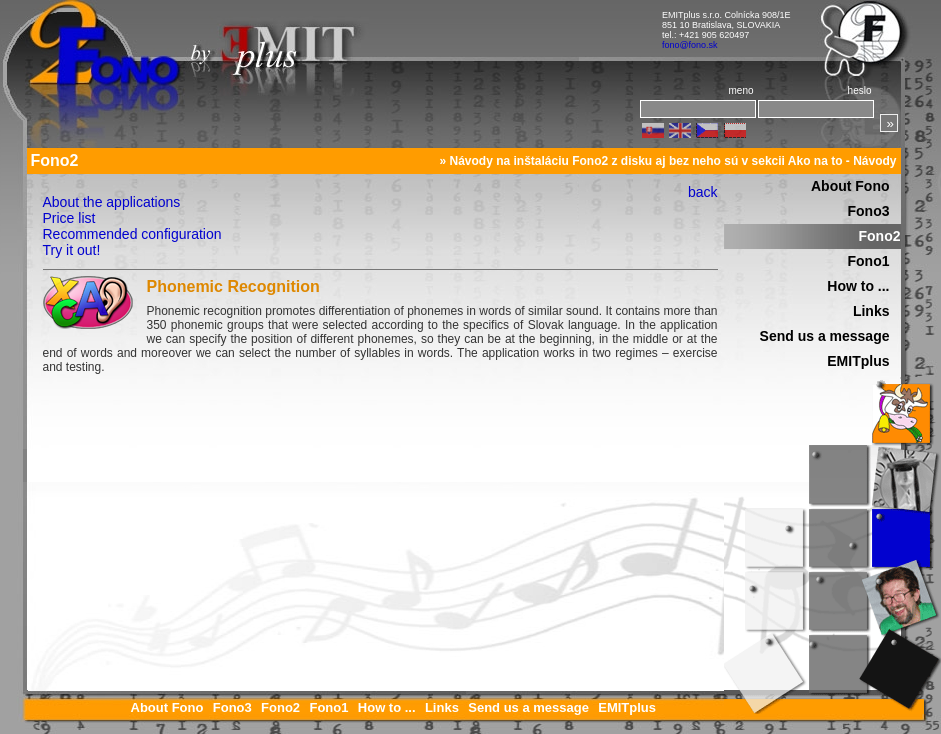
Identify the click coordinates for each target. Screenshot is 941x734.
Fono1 (869, 261)
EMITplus (858, 361)
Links (871, 311)
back (703, 192)
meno (740, 90)
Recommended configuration (132, 234)
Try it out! (72, 250)
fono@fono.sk (690, 45)
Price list (69, 218)
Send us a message (825, 336)
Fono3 (869, 211)
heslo (860, 90)
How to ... (858, 286)
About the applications (112, 202)
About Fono (850, 186)
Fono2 (880, 236)
